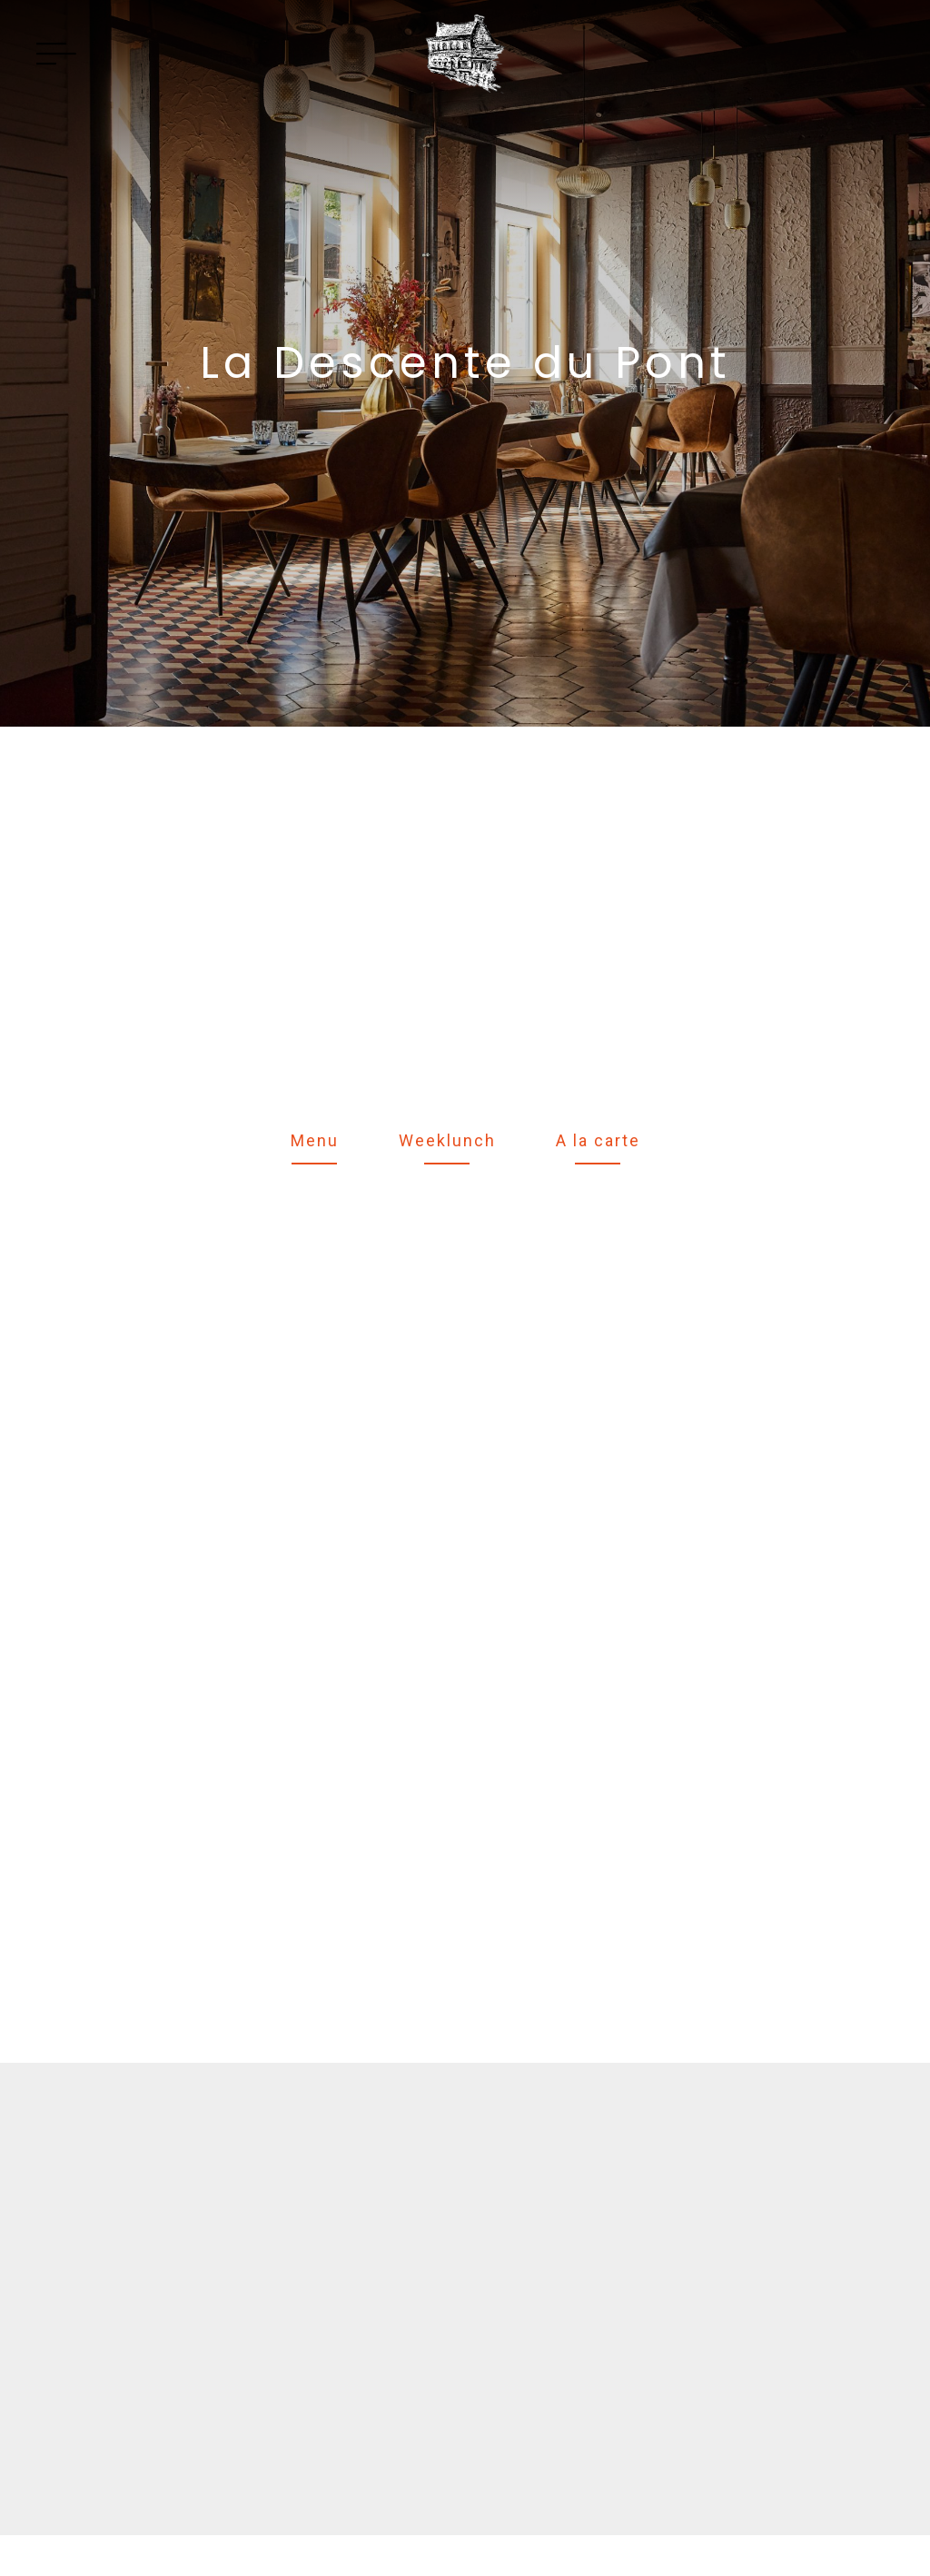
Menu (315, 1140)
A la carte (598, 1140)
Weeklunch (447, 1140)
